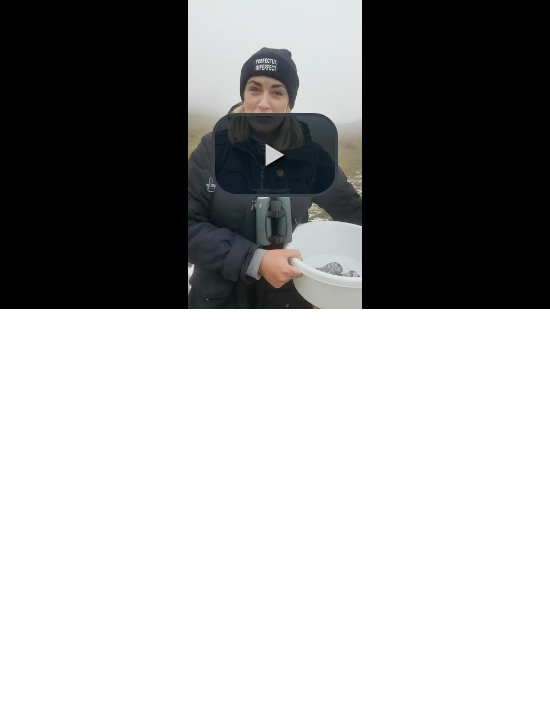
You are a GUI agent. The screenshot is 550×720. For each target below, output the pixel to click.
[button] (275, 155)
